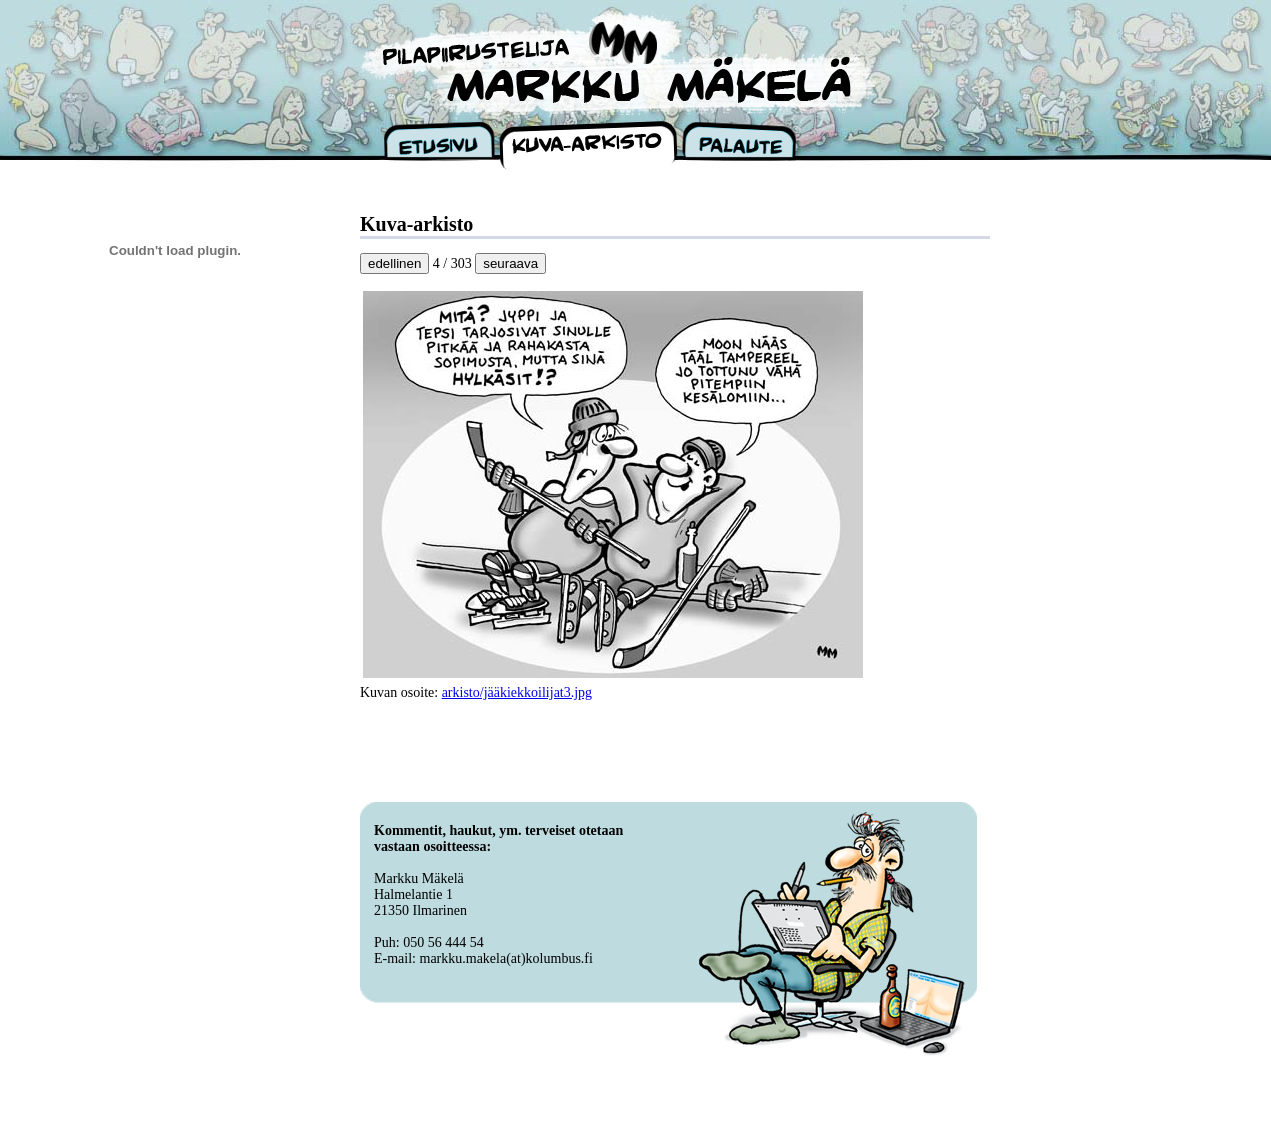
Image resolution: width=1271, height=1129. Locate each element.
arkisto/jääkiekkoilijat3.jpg (517, 692)
